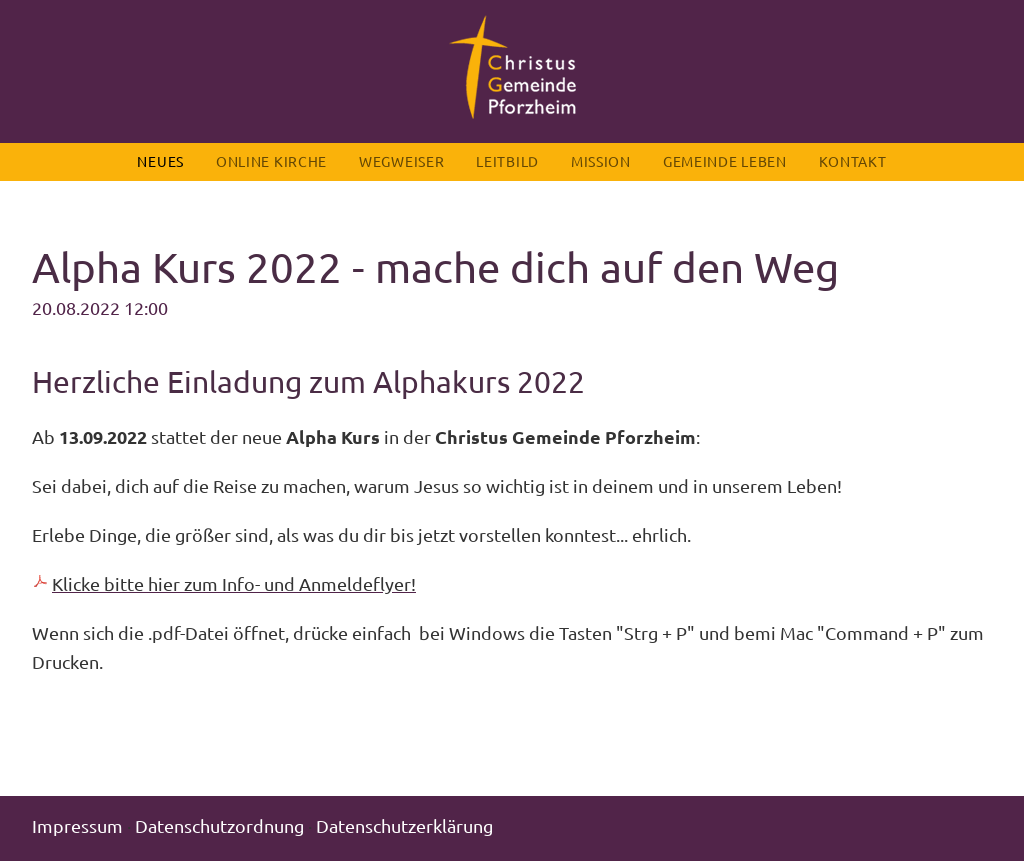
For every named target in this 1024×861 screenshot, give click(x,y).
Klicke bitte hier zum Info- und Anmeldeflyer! (234, 583)
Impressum (77, 825)
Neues (160, 161)
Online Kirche (271, 161)
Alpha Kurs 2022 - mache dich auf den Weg (435, 266)
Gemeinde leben (725, 161)
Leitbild (507, 161)
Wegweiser (401, 161)
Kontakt (853, 161)
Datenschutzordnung (219, 825)
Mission (601, 161)
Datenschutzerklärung (404, 825)
